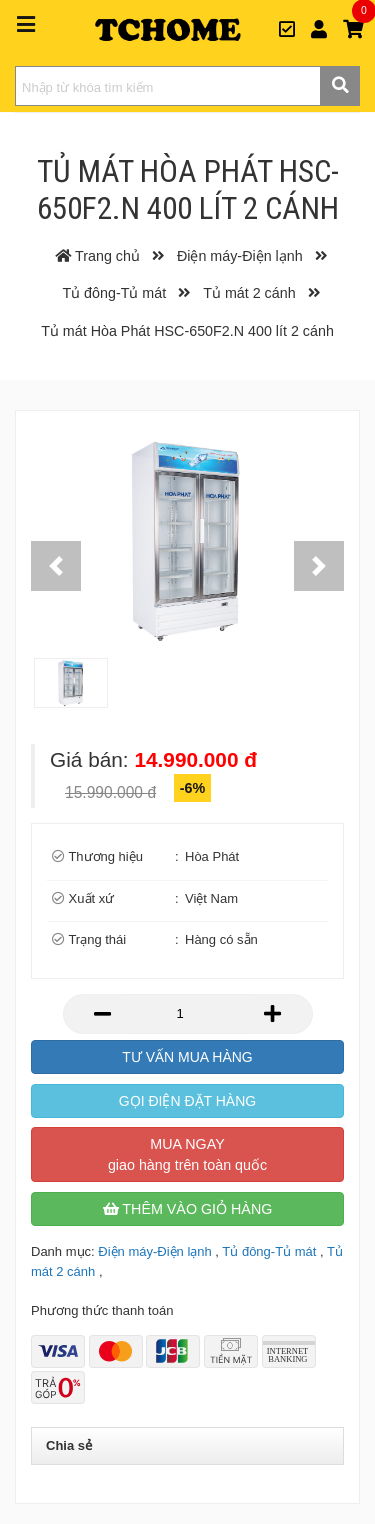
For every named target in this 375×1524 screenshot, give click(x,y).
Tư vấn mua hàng (187, 1057)
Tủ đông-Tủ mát (269, 1251)
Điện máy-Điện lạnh (154, 1251)
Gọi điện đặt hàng (187, 1101)
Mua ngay (187, 1154)
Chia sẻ (69, 1445)
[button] (56, 566)
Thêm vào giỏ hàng (188, 1209)
